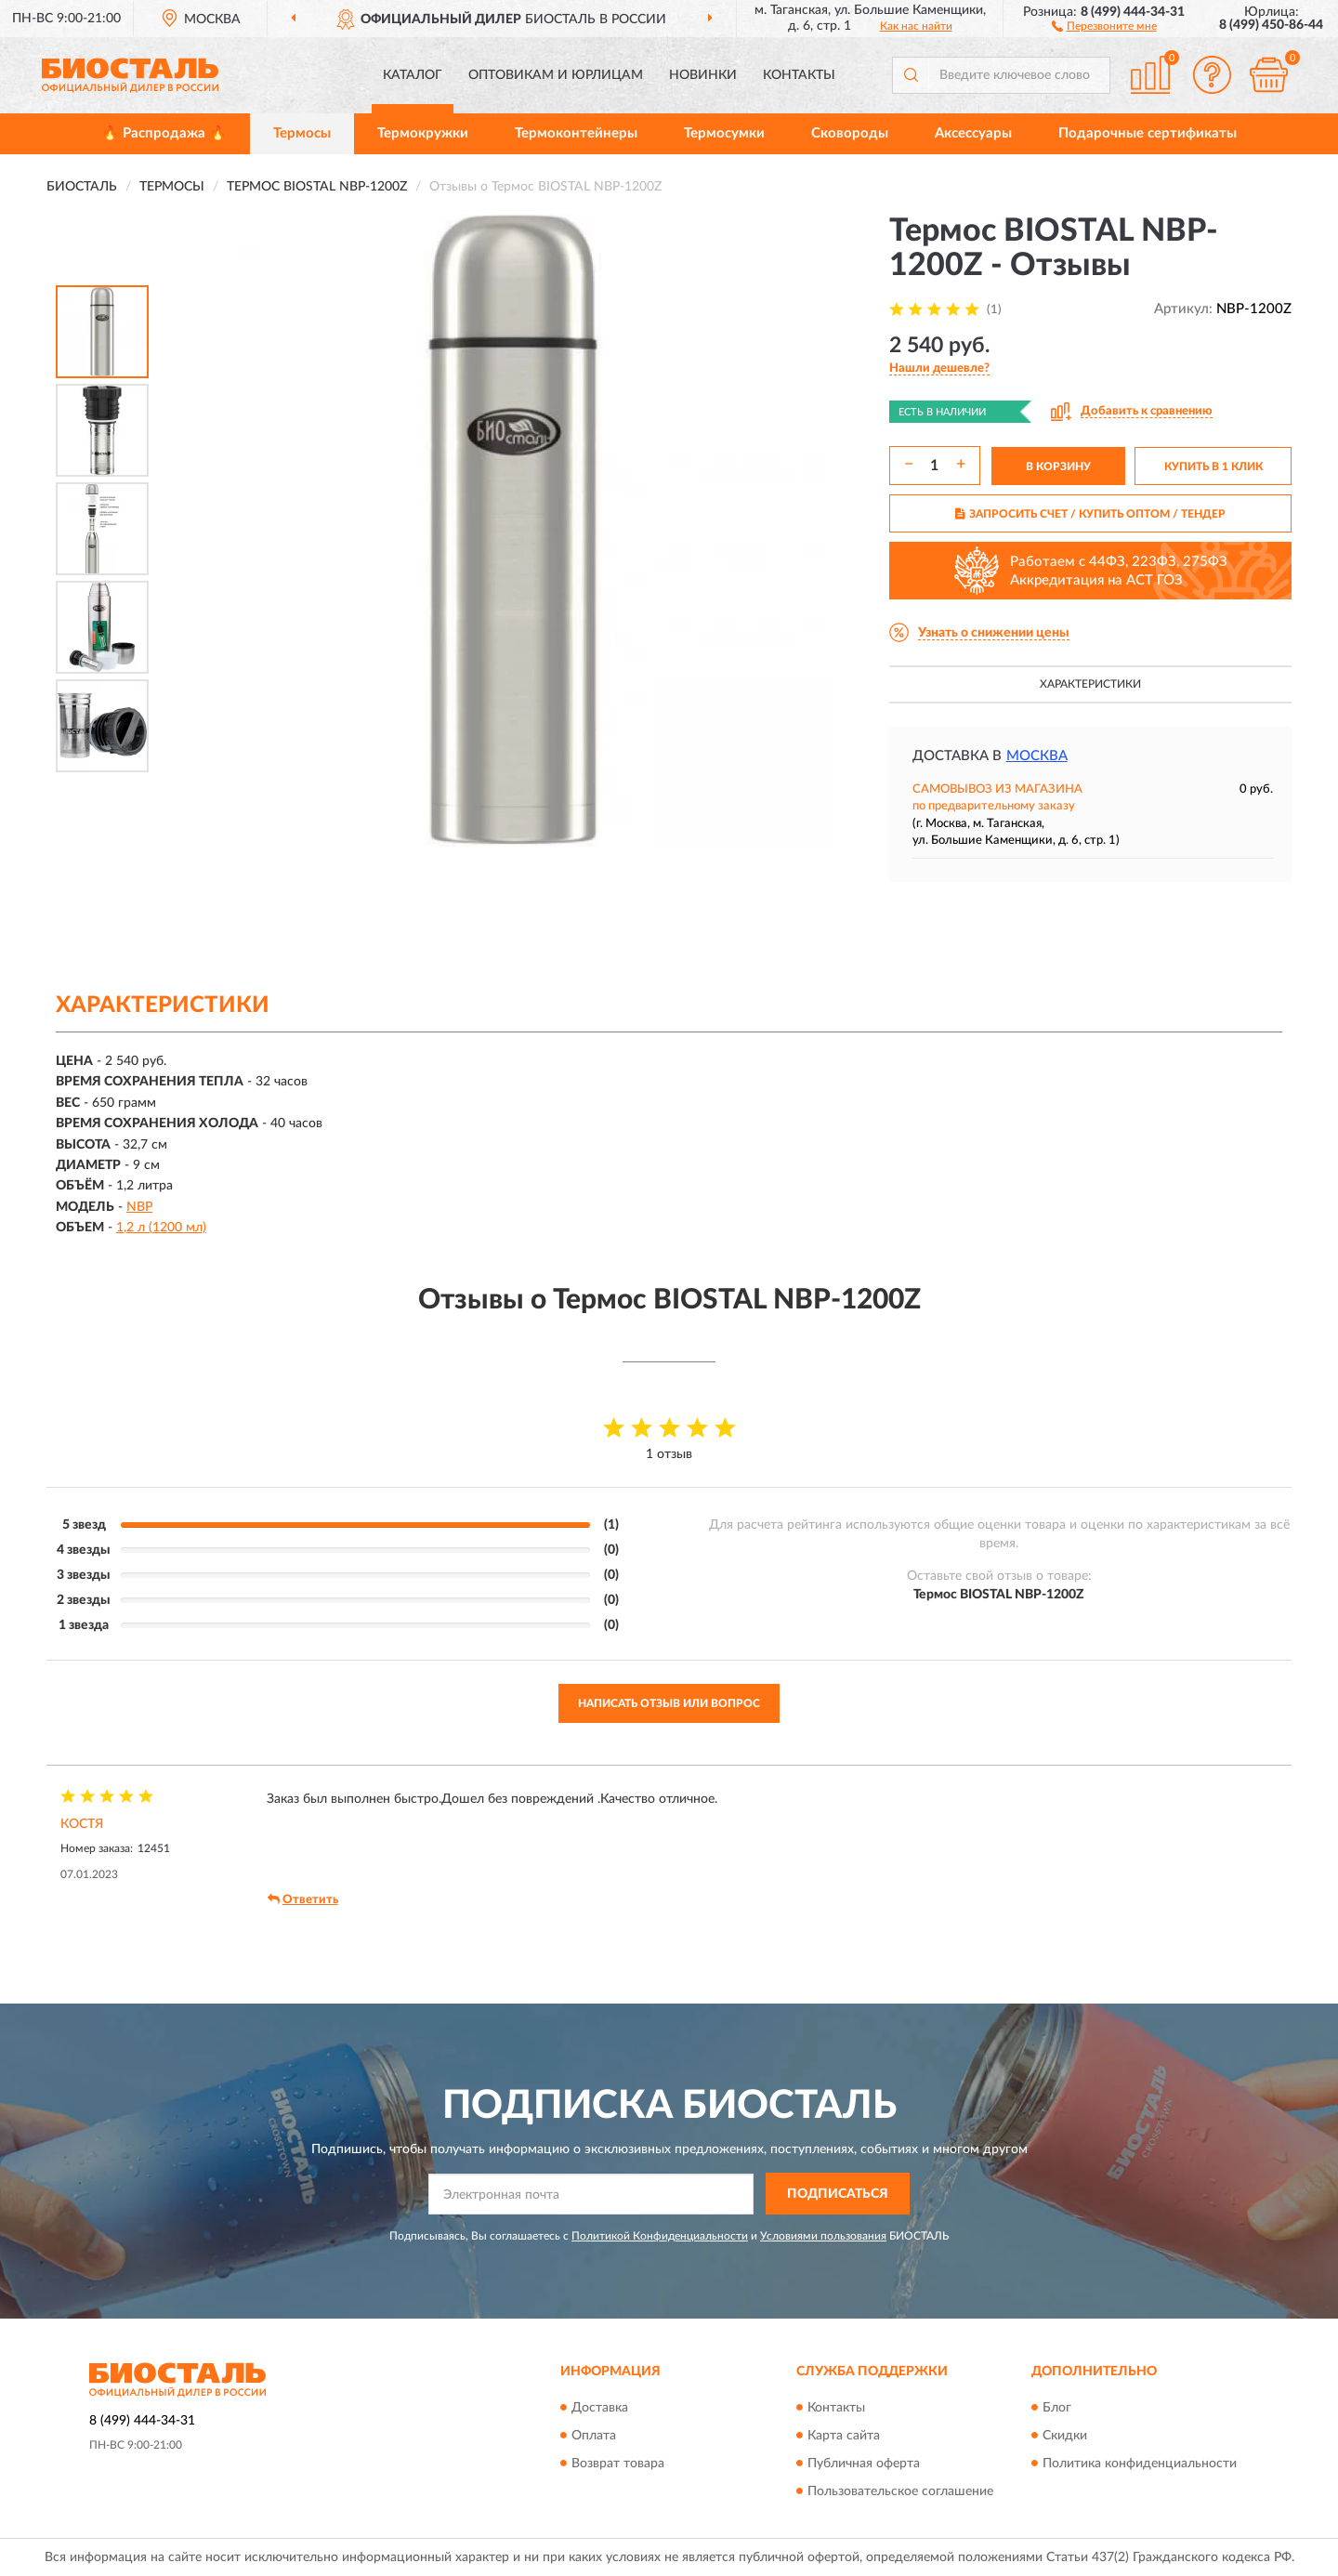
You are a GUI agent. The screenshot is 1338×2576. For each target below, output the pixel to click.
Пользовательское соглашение (900, 2491)
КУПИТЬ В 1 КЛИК (1213, 466)
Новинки (703, 75)
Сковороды (849, 133)
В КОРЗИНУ (1058, 466)
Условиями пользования (823, 2235)
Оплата (593, 2435)
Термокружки (422, 133)
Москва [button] (1037, 756)
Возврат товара (617, 2463)
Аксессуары (973, 133)
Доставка (599, 2407)
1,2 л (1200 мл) (161, 1227)
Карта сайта (843, 2435)
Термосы (302, 133)
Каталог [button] (412, 75)
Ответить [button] (303, 1899)
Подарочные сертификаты (1147, 133)
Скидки (1065, 2435)
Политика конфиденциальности (1140, 2463)
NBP (139, 1207)
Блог (1057, 2407)
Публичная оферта (863, 2463)
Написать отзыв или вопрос (669, 1703)
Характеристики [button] (1090, 684)
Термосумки (724, 133)
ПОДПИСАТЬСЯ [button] (837, 2194)
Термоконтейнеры (576, 133)
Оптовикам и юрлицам (555, 75)
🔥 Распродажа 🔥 (164, 133)
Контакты (799, 75)
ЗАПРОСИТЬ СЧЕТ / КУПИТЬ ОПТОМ (1090, 513)
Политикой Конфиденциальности (659, 2235)
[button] (1104, 25)
